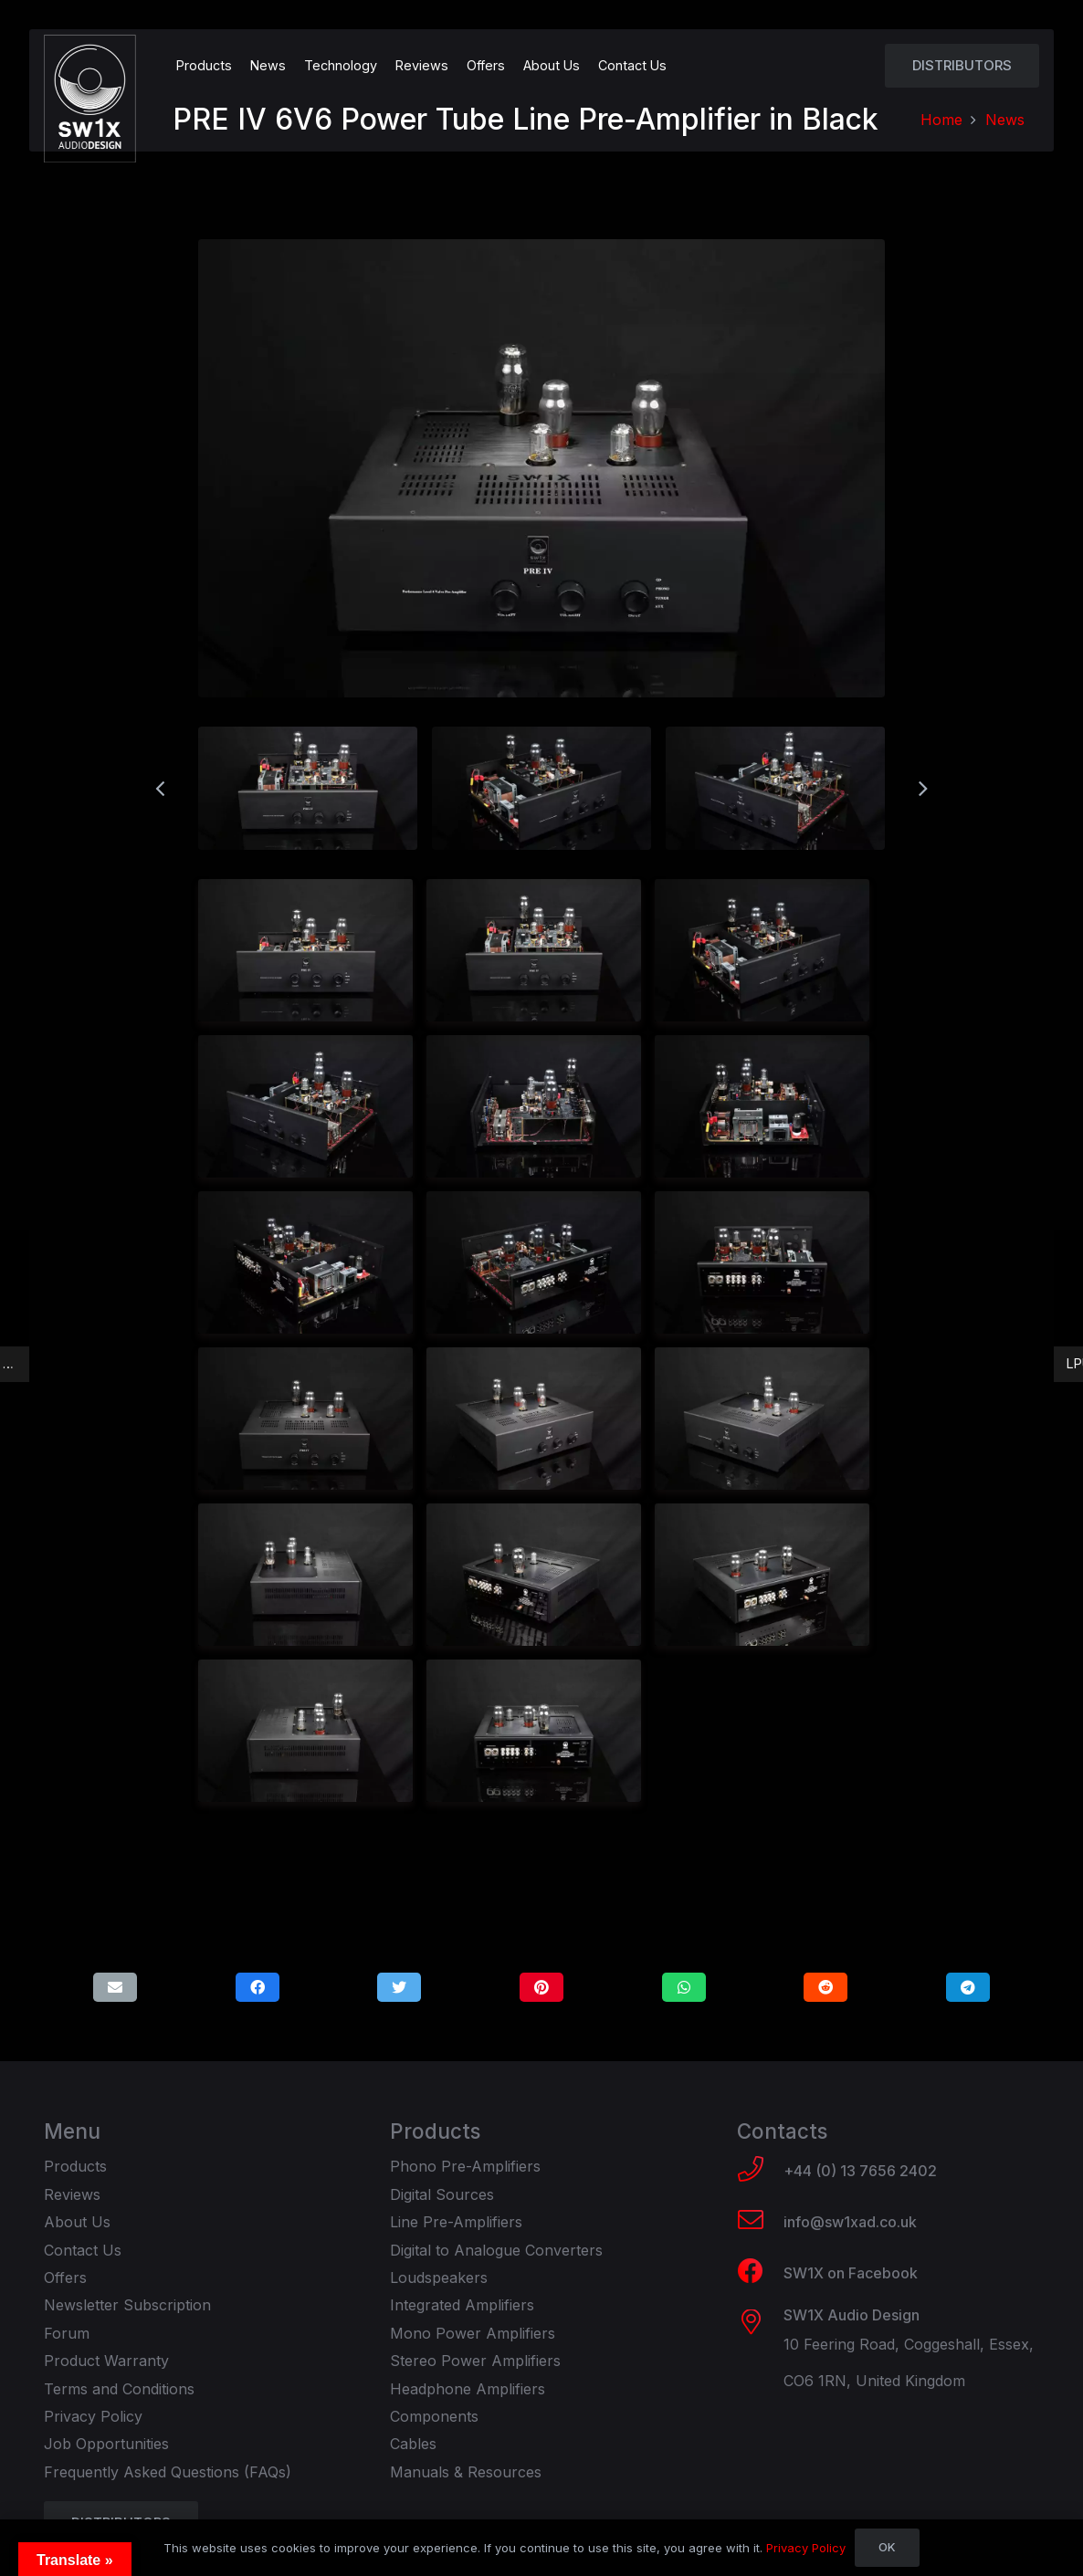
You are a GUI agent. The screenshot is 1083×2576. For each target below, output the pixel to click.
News (1005, 119)
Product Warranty (106, 2360)
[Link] (90, 98)
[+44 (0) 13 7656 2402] (760, 2170)
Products (75, 2166)
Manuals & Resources (466, 2472)
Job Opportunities (106, 2444)
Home (941, 119)
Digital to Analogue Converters (496, 2250)
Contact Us (82, 2250)
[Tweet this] (399, 1987)
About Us (77, 2222)
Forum (66, 2333)
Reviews (72, 2194)
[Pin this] (541, 1987)
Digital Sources (442, 2194)
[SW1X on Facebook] (760, 2273)
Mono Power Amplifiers (472, 2333)
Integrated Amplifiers (462, 2305)
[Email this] (115, 1987)
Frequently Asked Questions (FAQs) (167, 2472)
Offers (65, 2277)
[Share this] (257, 1987)
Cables (413, 2444)
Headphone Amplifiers (467, 2389)
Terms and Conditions (119, 2389)
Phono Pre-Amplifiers (465, 2166)
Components (434, 2416)
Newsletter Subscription (127, 2305)
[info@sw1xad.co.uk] (760, 2221)
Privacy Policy (93, 2416)
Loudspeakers (439, 2277)
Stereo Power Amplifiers (475, 2360)
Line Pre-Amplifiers (456, 2222)
